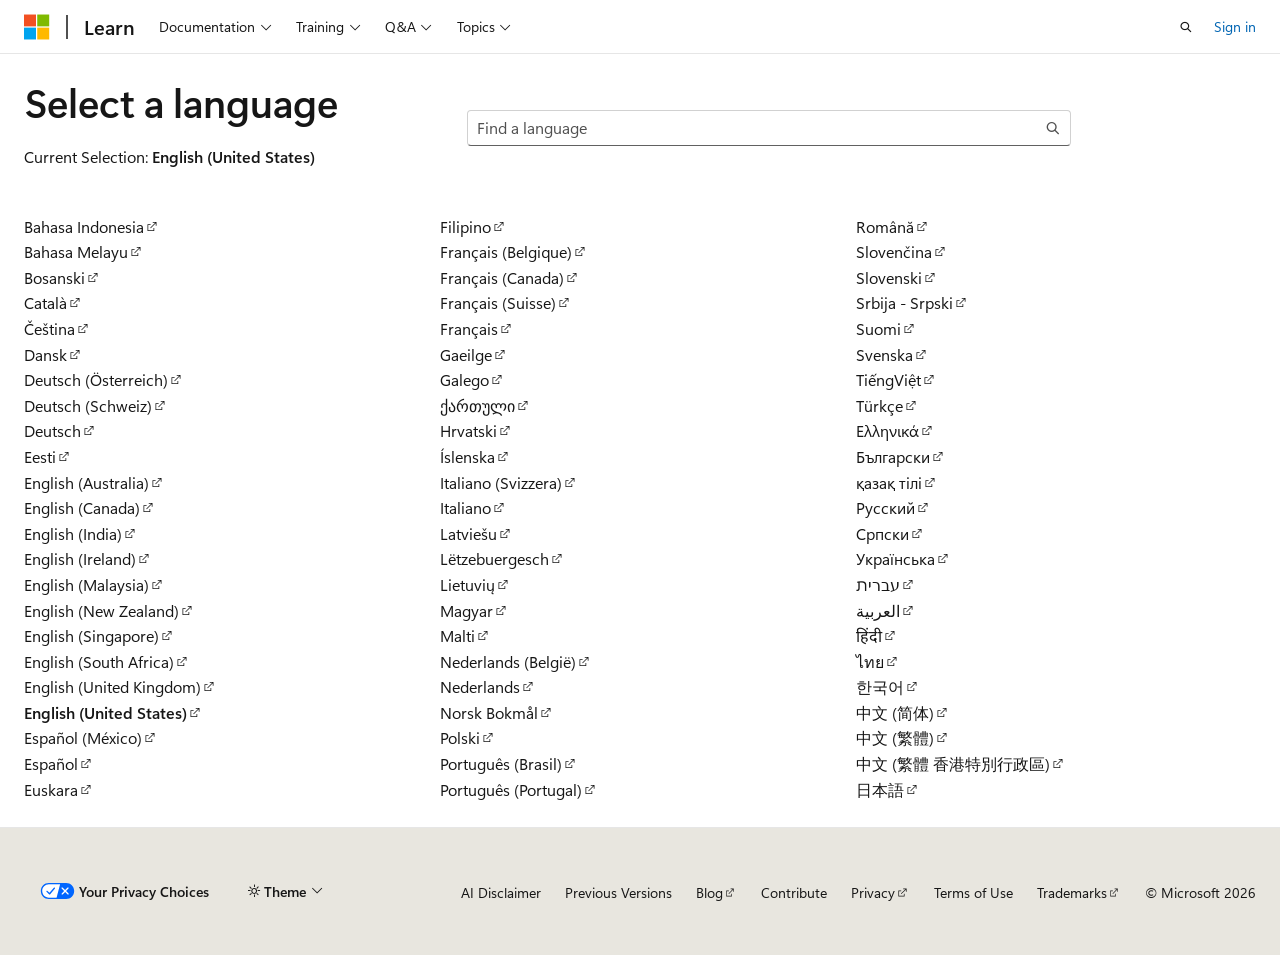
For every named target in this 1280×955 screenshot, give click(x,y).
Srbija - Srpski (904, 302)
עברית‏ (878, 584)
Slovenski (889, 277)
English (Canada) (82, 507)
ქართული (477, 405)
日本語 (880, 789)
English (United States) (105, 712)
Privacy (873, 892)
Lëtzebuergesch (494, 558)
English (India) (73, 533)
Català (45, 302)
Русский (885, 507)
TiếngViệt (888, 379)
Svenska (884, 354)
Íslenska (467, 456)
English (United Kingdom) (112, 686)
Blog (709, 892)
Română (885, 226)
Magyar (466, 610)
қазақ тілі (889, 482)
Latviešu (468, 533)
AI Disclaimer (501, 892)
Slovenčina (894, 251)
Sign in (1235, 26)
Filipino (465, 226)
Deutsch (52, 430)
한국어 (880, 686)
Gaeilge (466, 354)
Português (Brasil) (501, 763)
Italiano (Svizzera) (501, 482)
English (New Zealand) (101, 610)
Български (893, 456)
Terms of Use (973, 892)
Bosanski (54, 277)
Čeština (49, 328)
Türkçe (879, 405)
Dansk (45, 354)
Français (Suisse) (498, 302)
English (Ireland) (80, 558)
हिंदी (869, 635)
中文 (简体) (895, 712)
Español (51, 763)
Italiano (465, 507)
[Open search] (1186, 27)
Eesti (40, 456)
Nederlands (480, 686)
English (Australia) (86, 482)
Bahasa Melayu (76, 251)
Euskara (51, 789)
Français (469, 328)
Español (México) (83, 737)
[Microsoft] (37, 27)
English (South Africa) (99, 661)
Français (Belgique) (506, 251)
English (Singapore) (91, 635)
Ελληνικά (887, 430)
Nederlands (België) (508, 661)
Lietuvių (467, 584)
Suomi (878, 328)
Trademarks (1072, 892)
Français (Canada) (502, 277)
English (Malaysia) (86, 584)
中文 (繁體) (895, 737)
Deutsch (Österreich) (96, 379)
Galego (464, 379)
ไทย (870, 661)
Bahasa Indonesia (84, 226)
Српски (882, 533)
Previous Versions (618, 892)
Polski (460, 737)
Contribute (794, 892)
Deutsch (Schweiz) (88, 405)
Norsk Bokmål (489, 712)
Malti (457, 635)
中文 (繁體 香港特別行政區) (953, 763)
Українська (895, 558)
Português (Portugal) (511, 789)
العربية (878, 610)
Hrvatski (468, 430)
